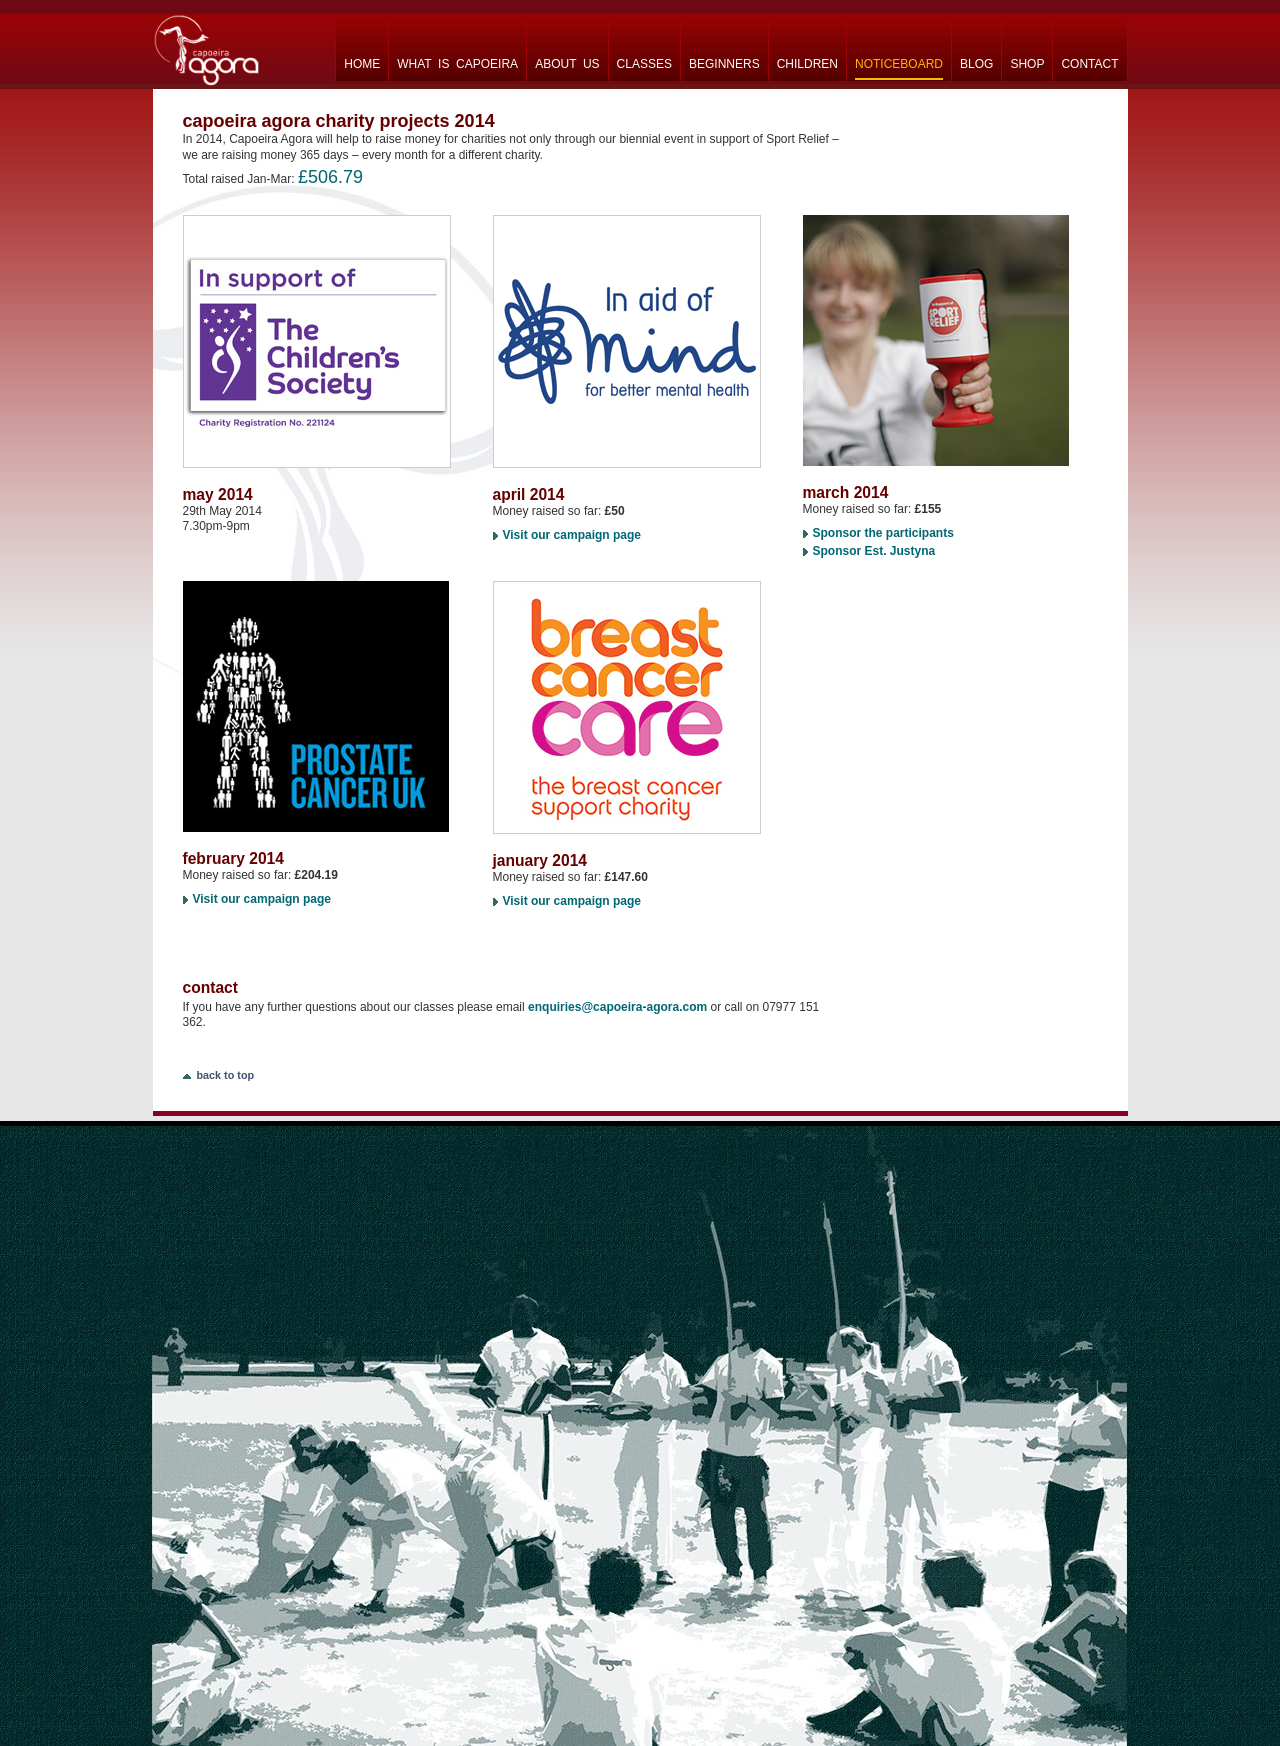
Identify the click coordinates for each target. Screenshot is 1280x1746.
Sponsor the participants (883, 533)
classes (644, 64)
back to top (226, 1075)
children (807, 64)
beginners (724, 64)
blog (976, 64)
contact (1089, 64)
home (362, 64)
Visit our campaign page (572, 535)
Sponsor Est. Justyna (874, 551)
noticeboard (899, 64)
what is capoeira (457, 64)
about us (567, 64)
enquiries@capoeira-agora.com (617, 1007)
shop (1027, 64)
